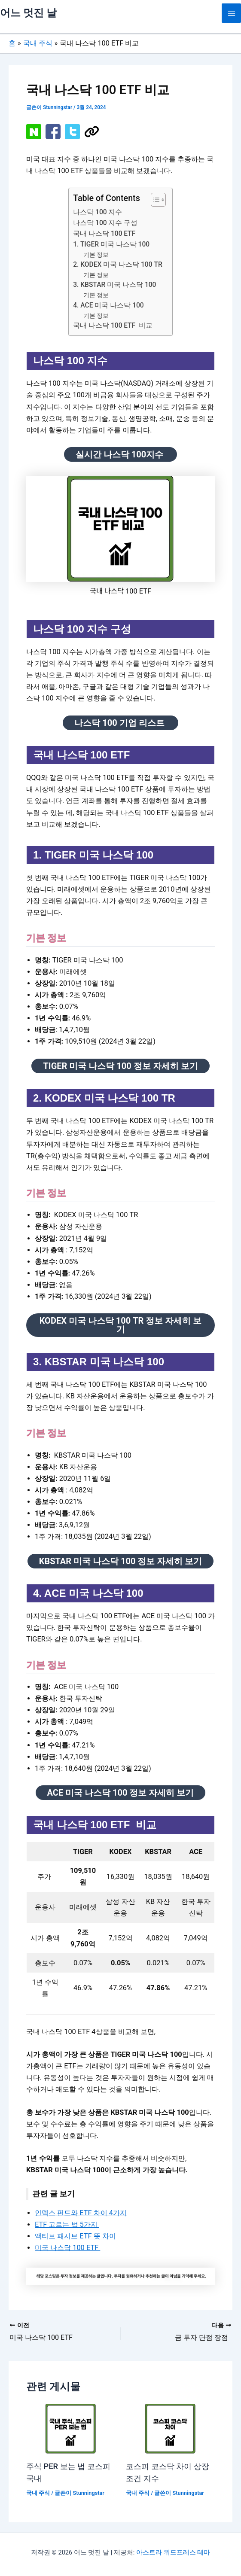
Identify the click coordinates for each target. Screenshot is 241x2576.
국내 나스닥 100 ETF (104, 234)
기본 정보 (96, 254)
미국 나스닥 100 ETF (67, 2248)
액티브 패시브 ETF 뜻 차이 (75, 2236)
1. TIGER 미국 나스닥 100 (111, 244)
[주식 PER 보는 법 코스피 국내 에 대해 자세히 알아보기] (70, 2428)
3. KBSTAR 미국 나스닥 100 (114, 285)
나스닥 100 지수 (99, 212)
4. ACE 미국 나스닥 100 (108, 305)
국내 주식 (38, 2493)
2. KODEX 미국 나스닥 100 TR (117, 264)
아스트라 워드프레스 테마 (173, 2552)
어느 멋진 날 (28, 13)
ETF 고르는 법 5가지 (67, 2224)
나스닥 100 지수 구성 (105, 223)
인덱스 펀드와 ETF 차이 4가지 (81, 2213)
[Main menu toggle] (231, 13)
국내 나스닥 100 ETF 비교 (113, 325)
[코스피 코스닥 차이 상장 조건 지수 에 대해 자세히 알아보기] (170, 2428)
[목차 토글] (154, 199)
